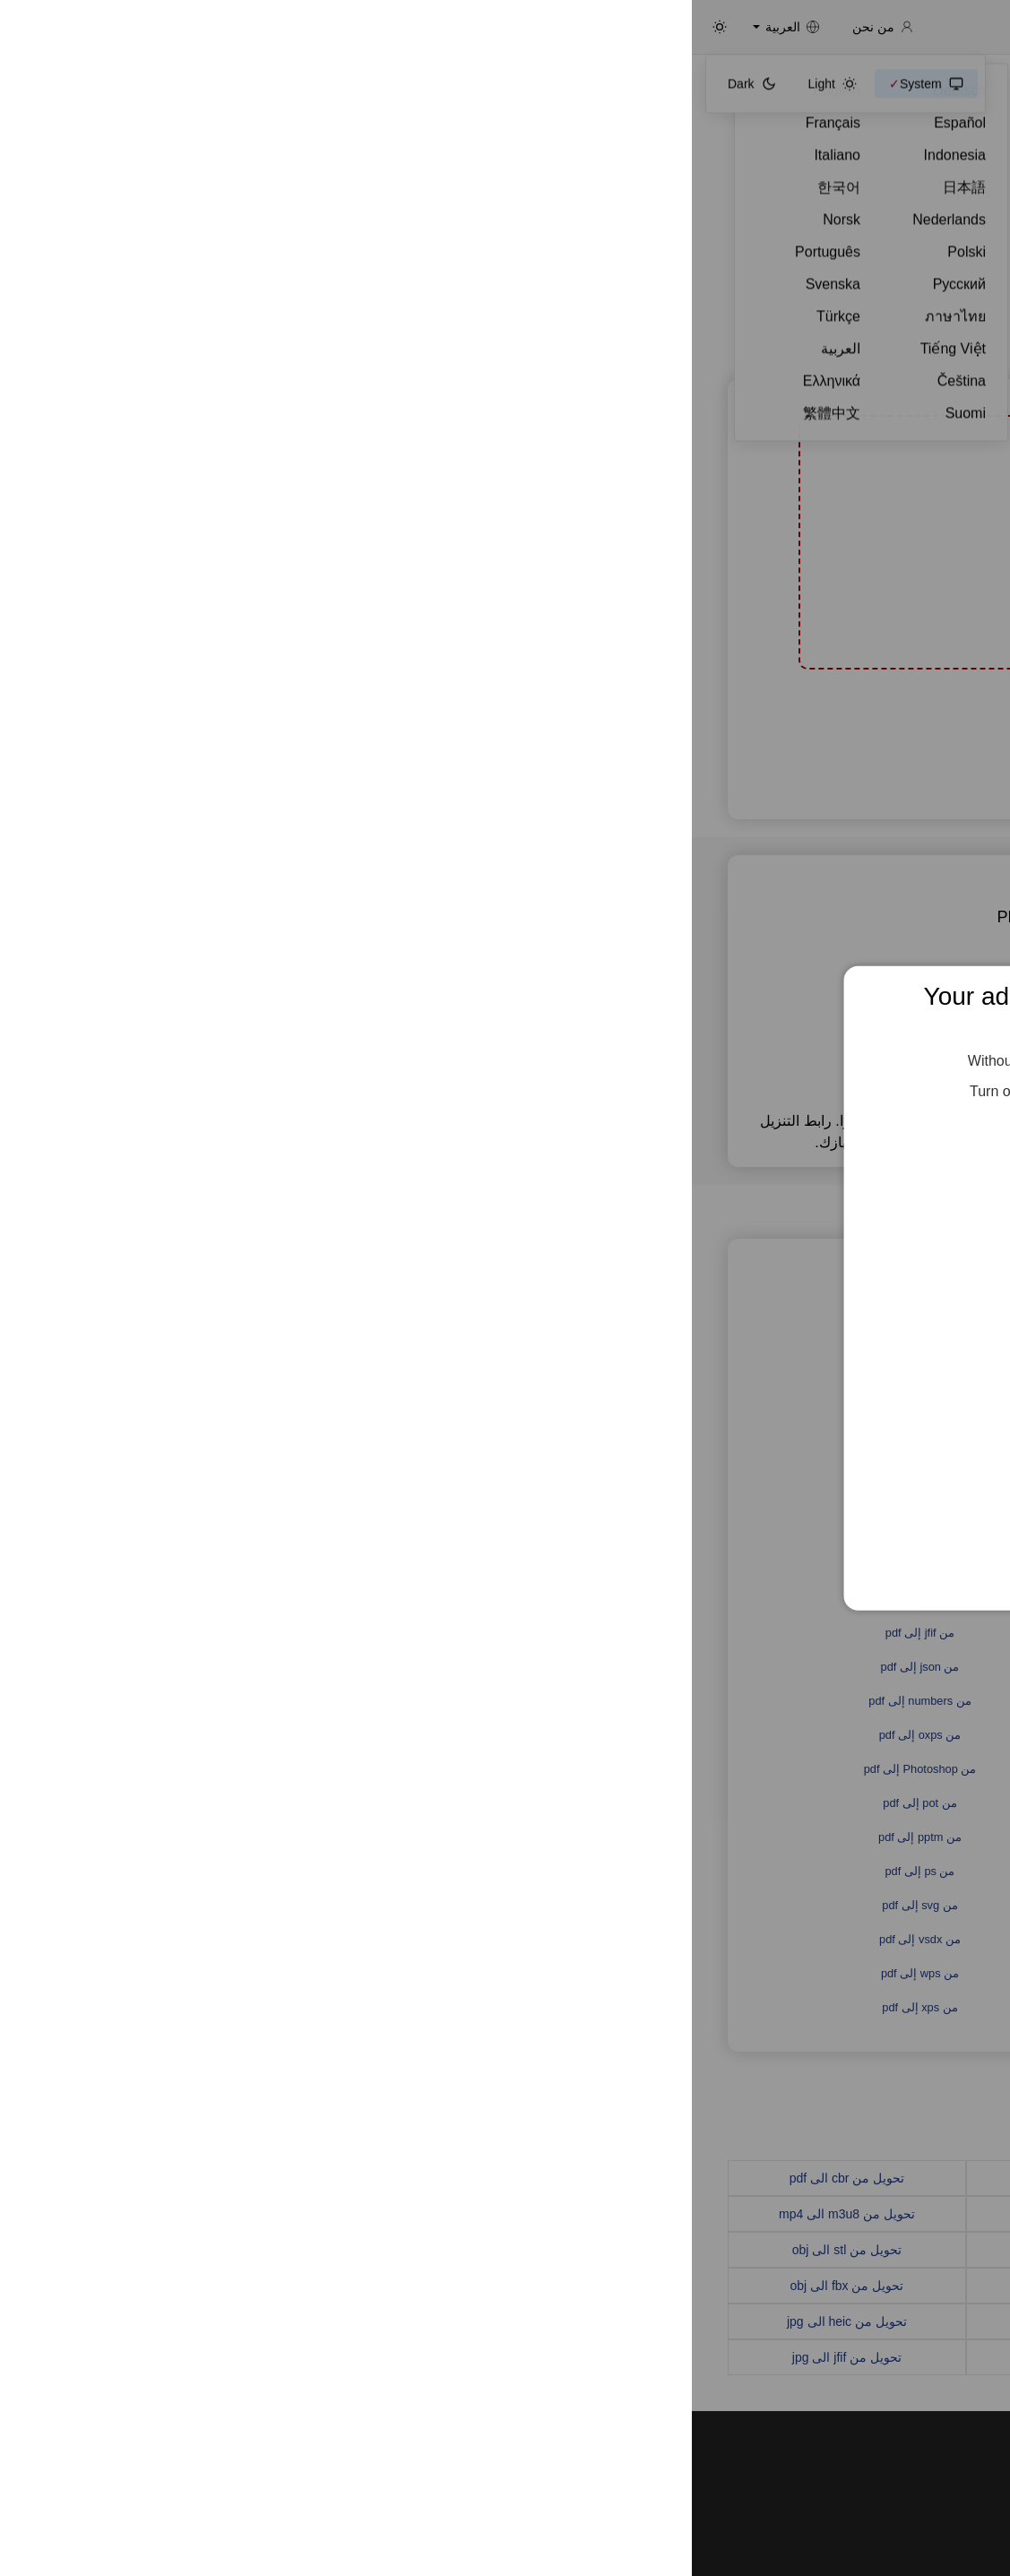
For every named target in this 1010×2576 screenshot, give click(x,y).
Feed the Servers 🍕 (505, 1146)
